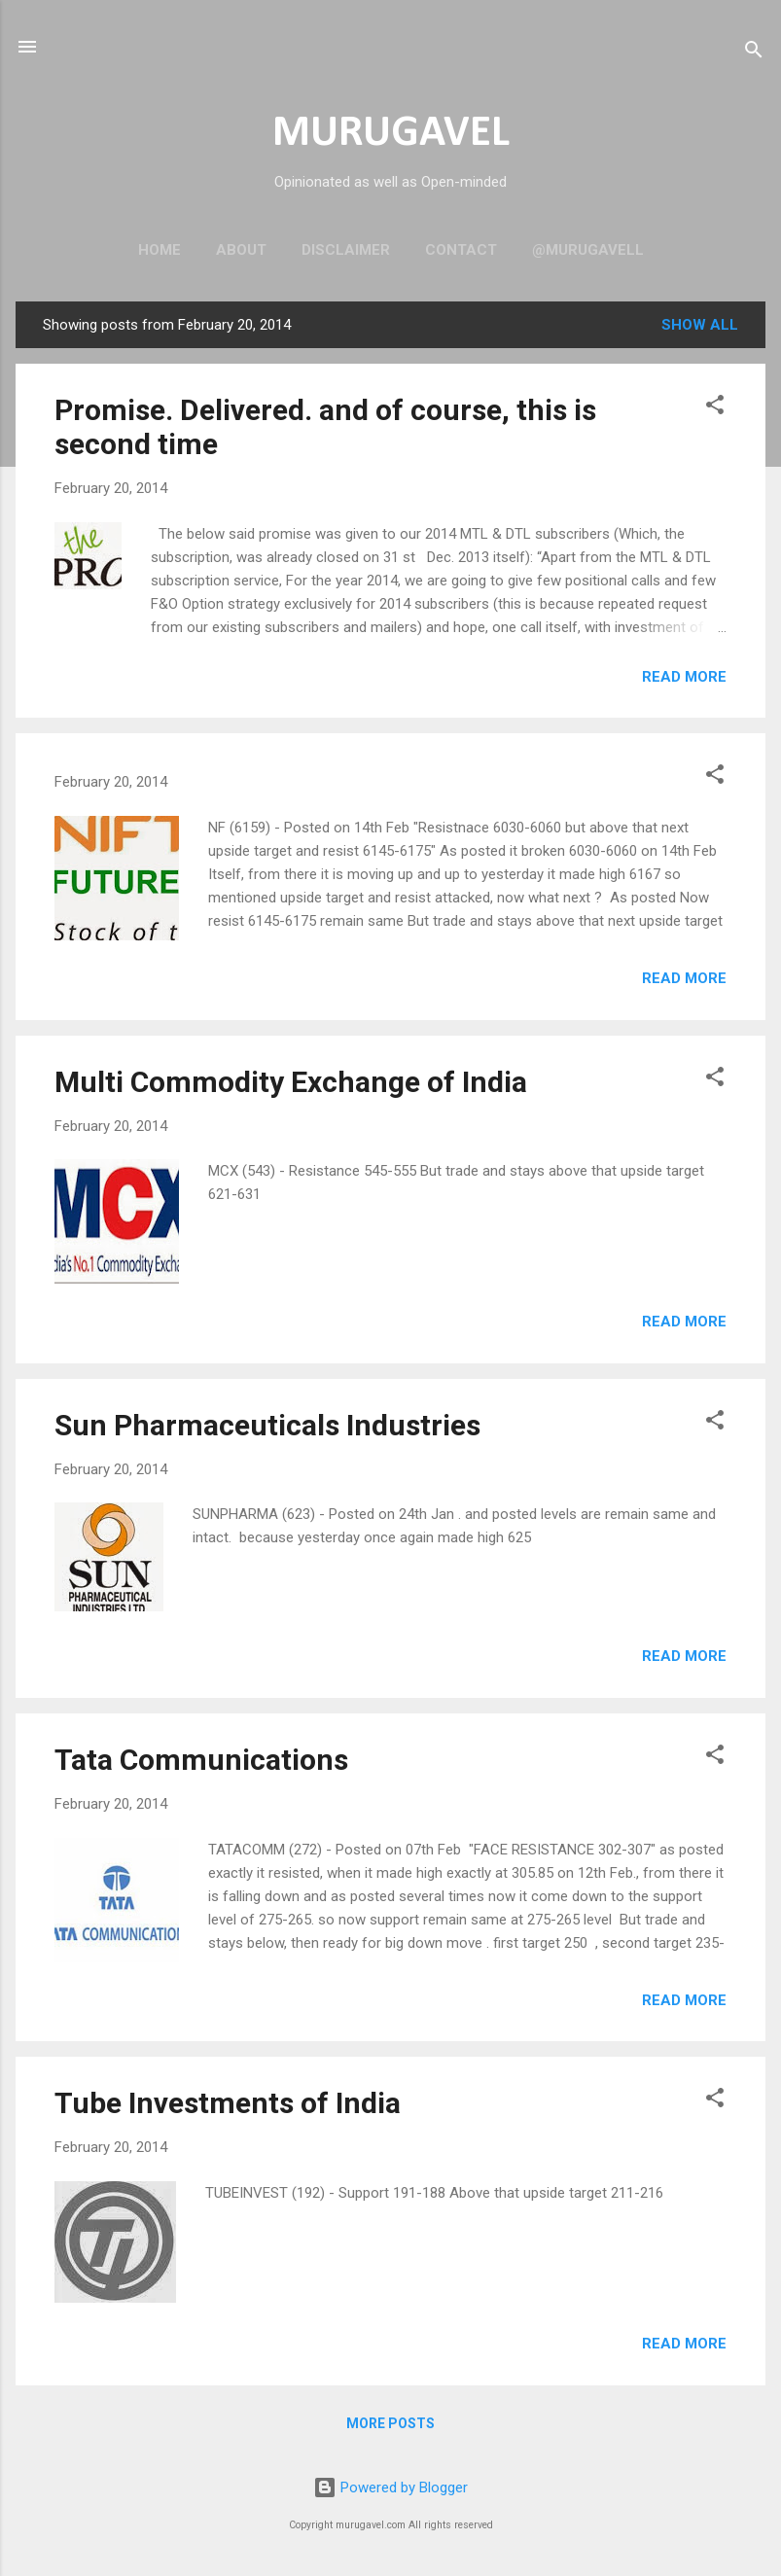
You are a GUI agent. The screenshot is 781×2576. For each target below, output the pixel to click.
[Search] (753, 53)
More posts (390, 2423)
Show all (699, 325)
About (241, 250)
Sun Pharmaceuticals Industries (267, 1425)
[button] (715, 408)
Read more (684, 677)
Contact (461, 250)
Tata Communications (201, 1760)
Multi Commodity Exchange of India (290, 1082)
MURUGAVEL (391, 134)
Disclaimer (346, 250)
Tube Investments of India (227, 2103)
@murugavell (588, 250)
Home (159, 250)
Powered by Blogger (390, 2487)
